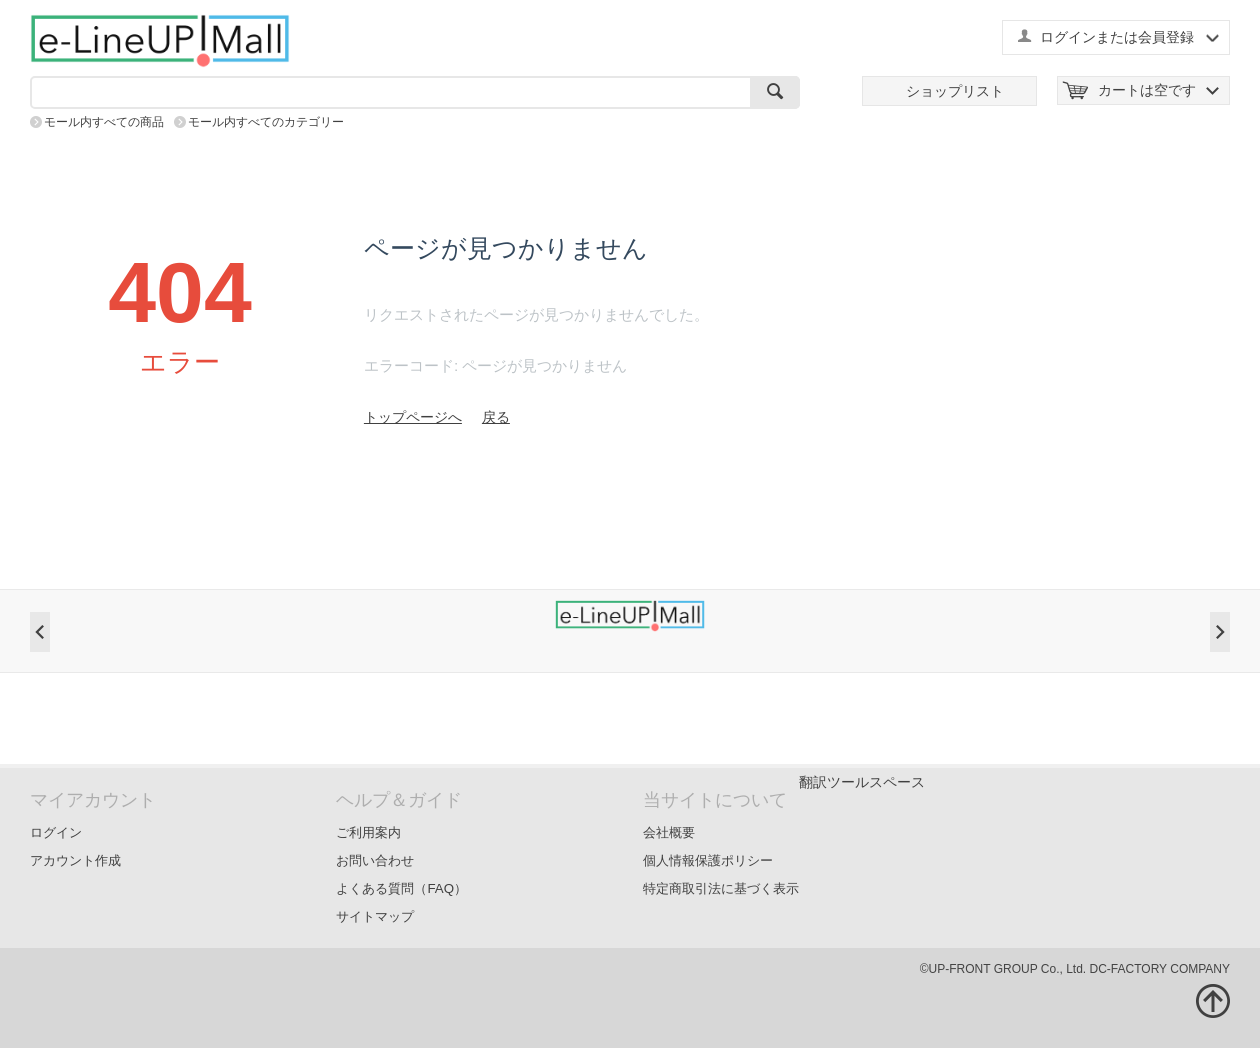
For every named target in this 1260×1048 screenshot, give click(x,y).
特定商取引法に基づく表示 (721, 888)
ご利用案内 (368, 832)
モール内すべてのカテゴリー (266, 122)
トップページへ (413, 417)
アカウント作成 (75, 860)
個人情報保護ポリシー (708, 860)
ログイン (56, 832)
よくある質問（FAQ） (401, 888)
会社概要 (669, 832)
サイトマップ (375, 916)
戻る (496, 417)
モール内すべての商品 (104, 122)
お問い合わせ (375, 860)
